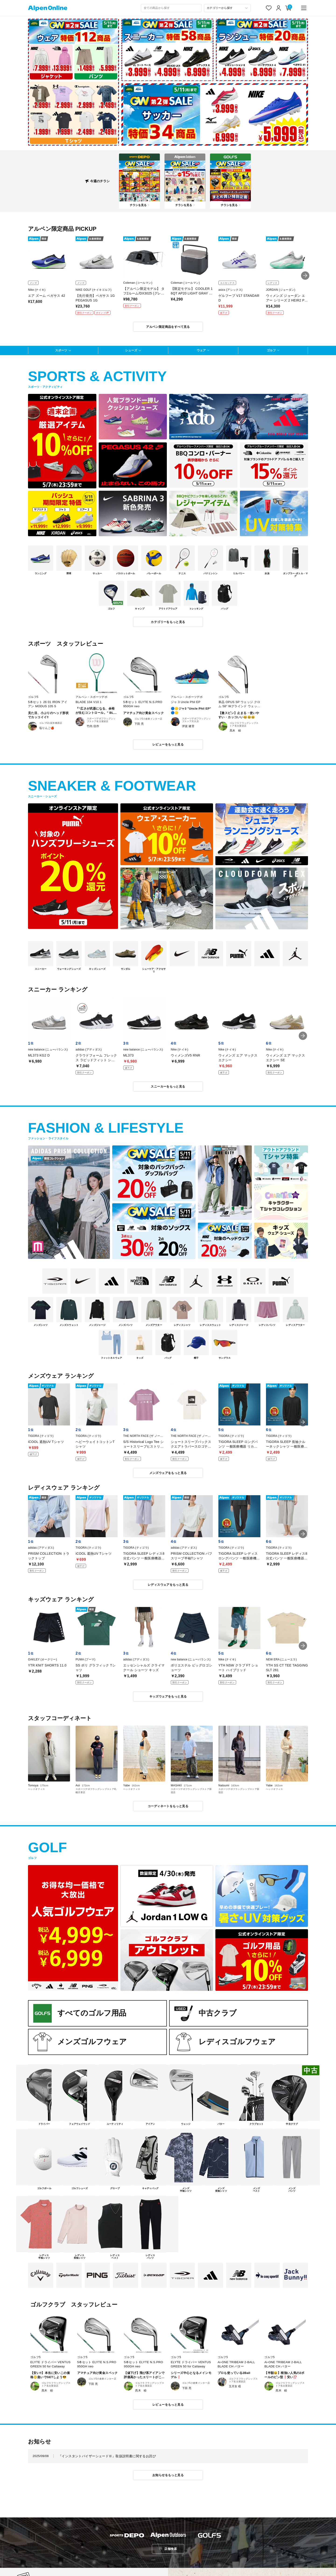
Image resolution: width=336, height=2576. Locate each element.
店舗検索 (170, 2549)
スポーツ (61, 350)
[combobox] (171, 8)
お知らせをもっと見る (168, 2475)
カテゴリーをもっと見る (168, 622)
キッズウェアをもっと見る (168, 1696)
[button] (305, 275)
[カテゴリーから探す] (227, 8)
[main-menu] (304, 8)
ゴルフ (271, 350)
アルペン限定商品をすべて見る (168, 327)
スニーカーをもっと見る (168, 1086)
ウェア (201, 350)
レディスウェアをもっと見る (168, 1584)
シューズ (131, 350)
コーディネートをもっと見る (168, 1806)
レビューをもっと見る (168, 744)
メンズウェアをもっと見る (168, 1473)
